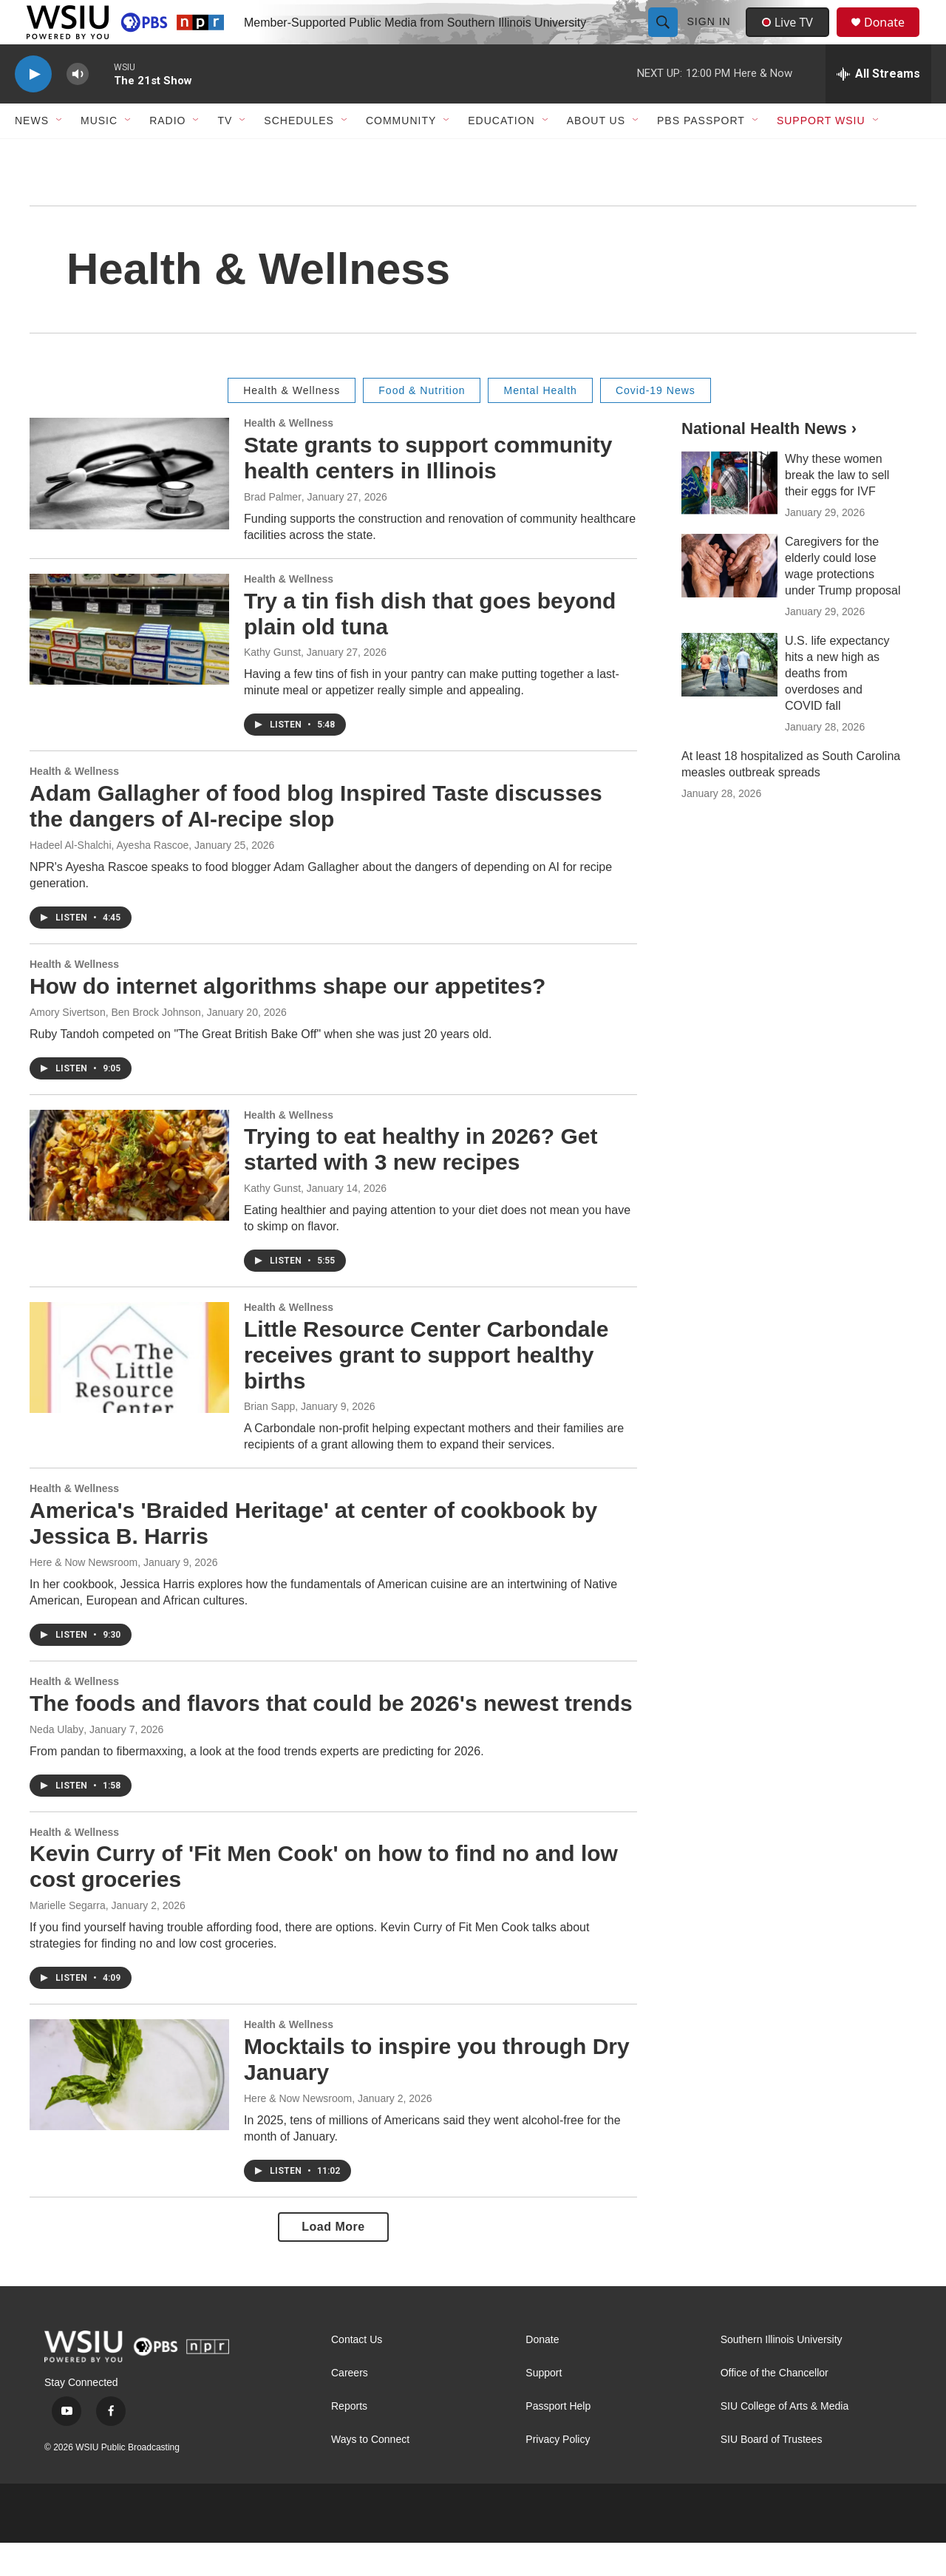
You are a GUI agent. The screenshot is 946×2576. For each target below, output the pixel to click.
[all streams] (878, 107)
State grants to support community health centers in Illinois (428, 491)
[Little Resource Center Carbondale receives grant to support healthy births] (129, 1390)
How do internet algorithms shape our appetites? (287, 1019)
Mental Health (539, 424)
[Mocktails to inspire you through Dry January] (129, 2108)
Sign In (710, 38)
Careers (349, 2406)
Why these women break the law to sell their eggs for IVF (837, 508)
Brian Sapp (269, 1439)
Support (543, 2406)
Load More (333, 2260)
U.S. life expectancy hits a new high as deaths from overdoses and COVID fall (837, 706)
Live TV (791, 38)
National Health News (766, 462)
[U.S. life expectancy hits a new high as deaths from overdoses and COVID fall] (729, 698)
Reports (349, 2439)
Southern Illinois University (782, 2373)
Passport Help (558, 2439)
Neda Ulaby (57, 1763)
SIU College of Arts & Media (785, 2439)
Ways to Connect (370, 2472)
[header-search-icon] (664, 38)
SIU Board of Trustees (772, 2472)
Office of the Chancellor (774, 2406)
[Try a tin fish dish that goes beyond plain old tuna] (129, 662)
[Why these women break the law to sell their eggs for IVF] (729, 516)
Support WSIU (821, 154)
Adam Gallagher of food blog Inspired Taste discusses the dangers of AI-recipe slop (316, 839)
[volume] (77, 107)
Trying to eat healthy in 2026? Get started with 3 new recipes (420, 1182)
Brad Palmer (273, 530)
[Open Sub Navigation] (60, 154)
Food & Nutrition (421, 424)
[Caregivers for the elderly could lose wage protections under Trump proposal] (729, 599)
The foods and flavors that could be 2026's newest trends (331, 1736)
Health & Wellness (291, 424)
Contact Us (356, 2373)
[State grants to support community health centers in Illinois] (129, 506)
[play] (33, 107)
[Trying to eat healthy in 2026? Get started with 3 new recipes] (129, 1198)
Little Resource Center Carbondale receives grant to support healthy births (426, 1388)
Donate (893, 39)
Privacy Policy (557, 2472)
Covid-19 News (655, 424)
